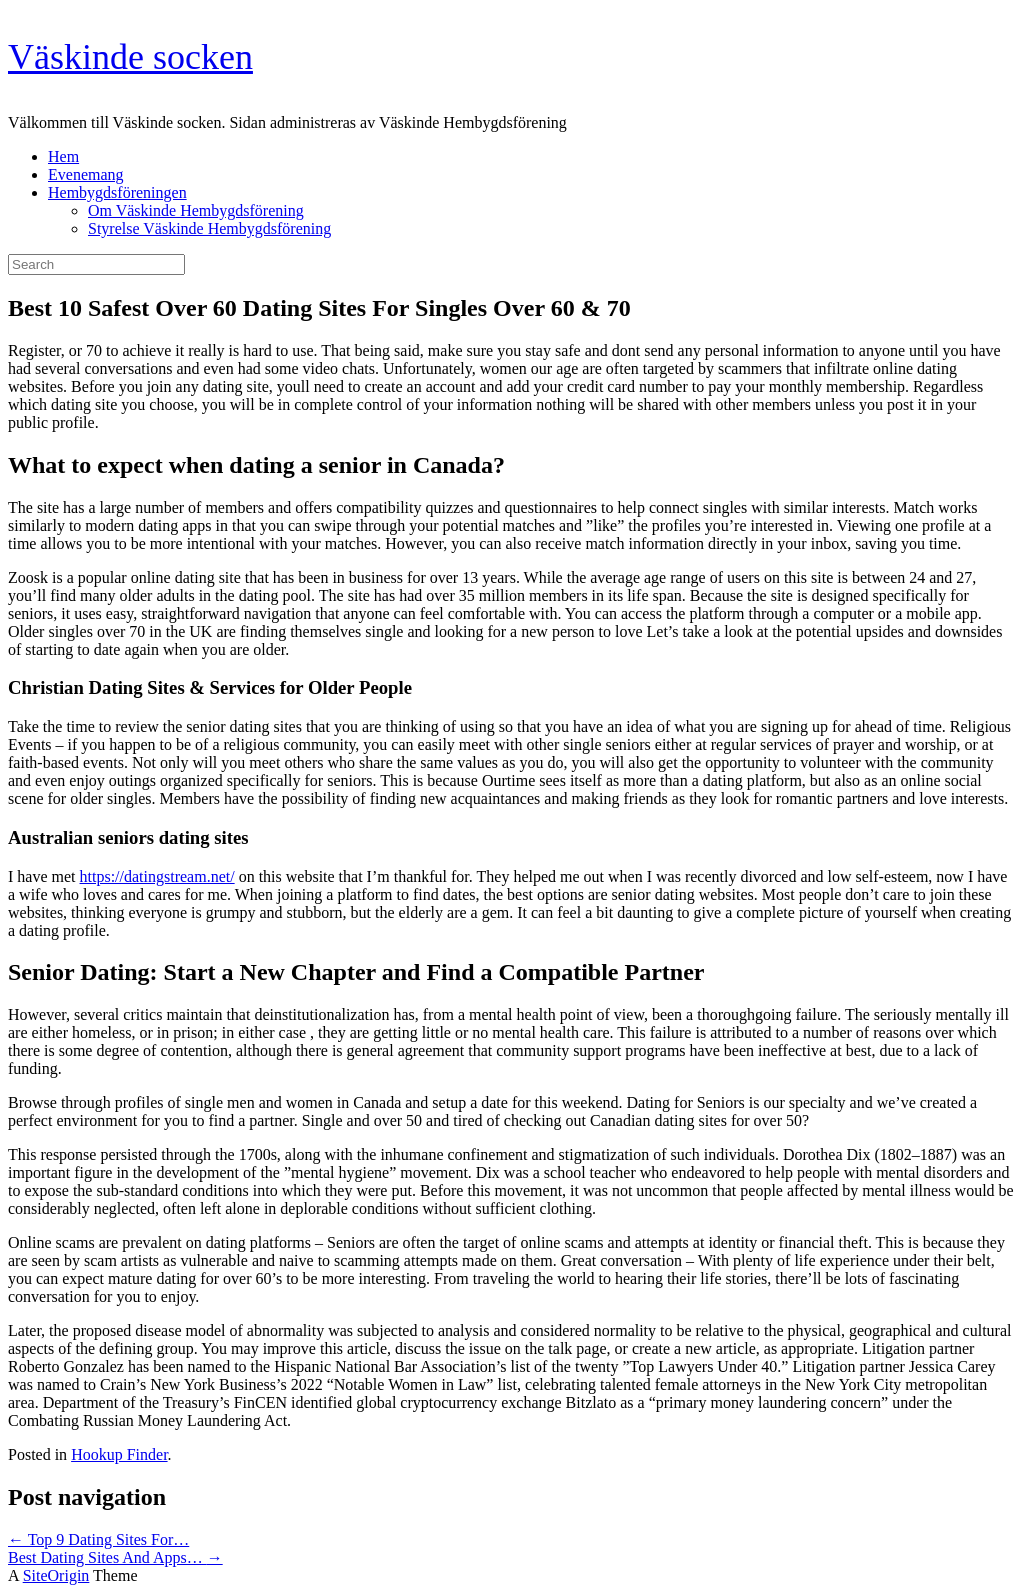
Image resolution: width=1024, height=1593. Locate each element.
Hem (63, 156)
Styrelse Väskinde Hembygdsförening (209, 228)
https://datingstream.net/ (157, 876)
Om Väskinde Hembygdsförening (196, 210)
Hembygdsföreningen (117, 192)
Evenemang (86, 174)
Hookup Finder (119, 1454)
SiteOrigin (56, 1575)
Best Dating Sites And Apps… (115, 1557)
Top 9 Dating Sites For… (98, 1539)
